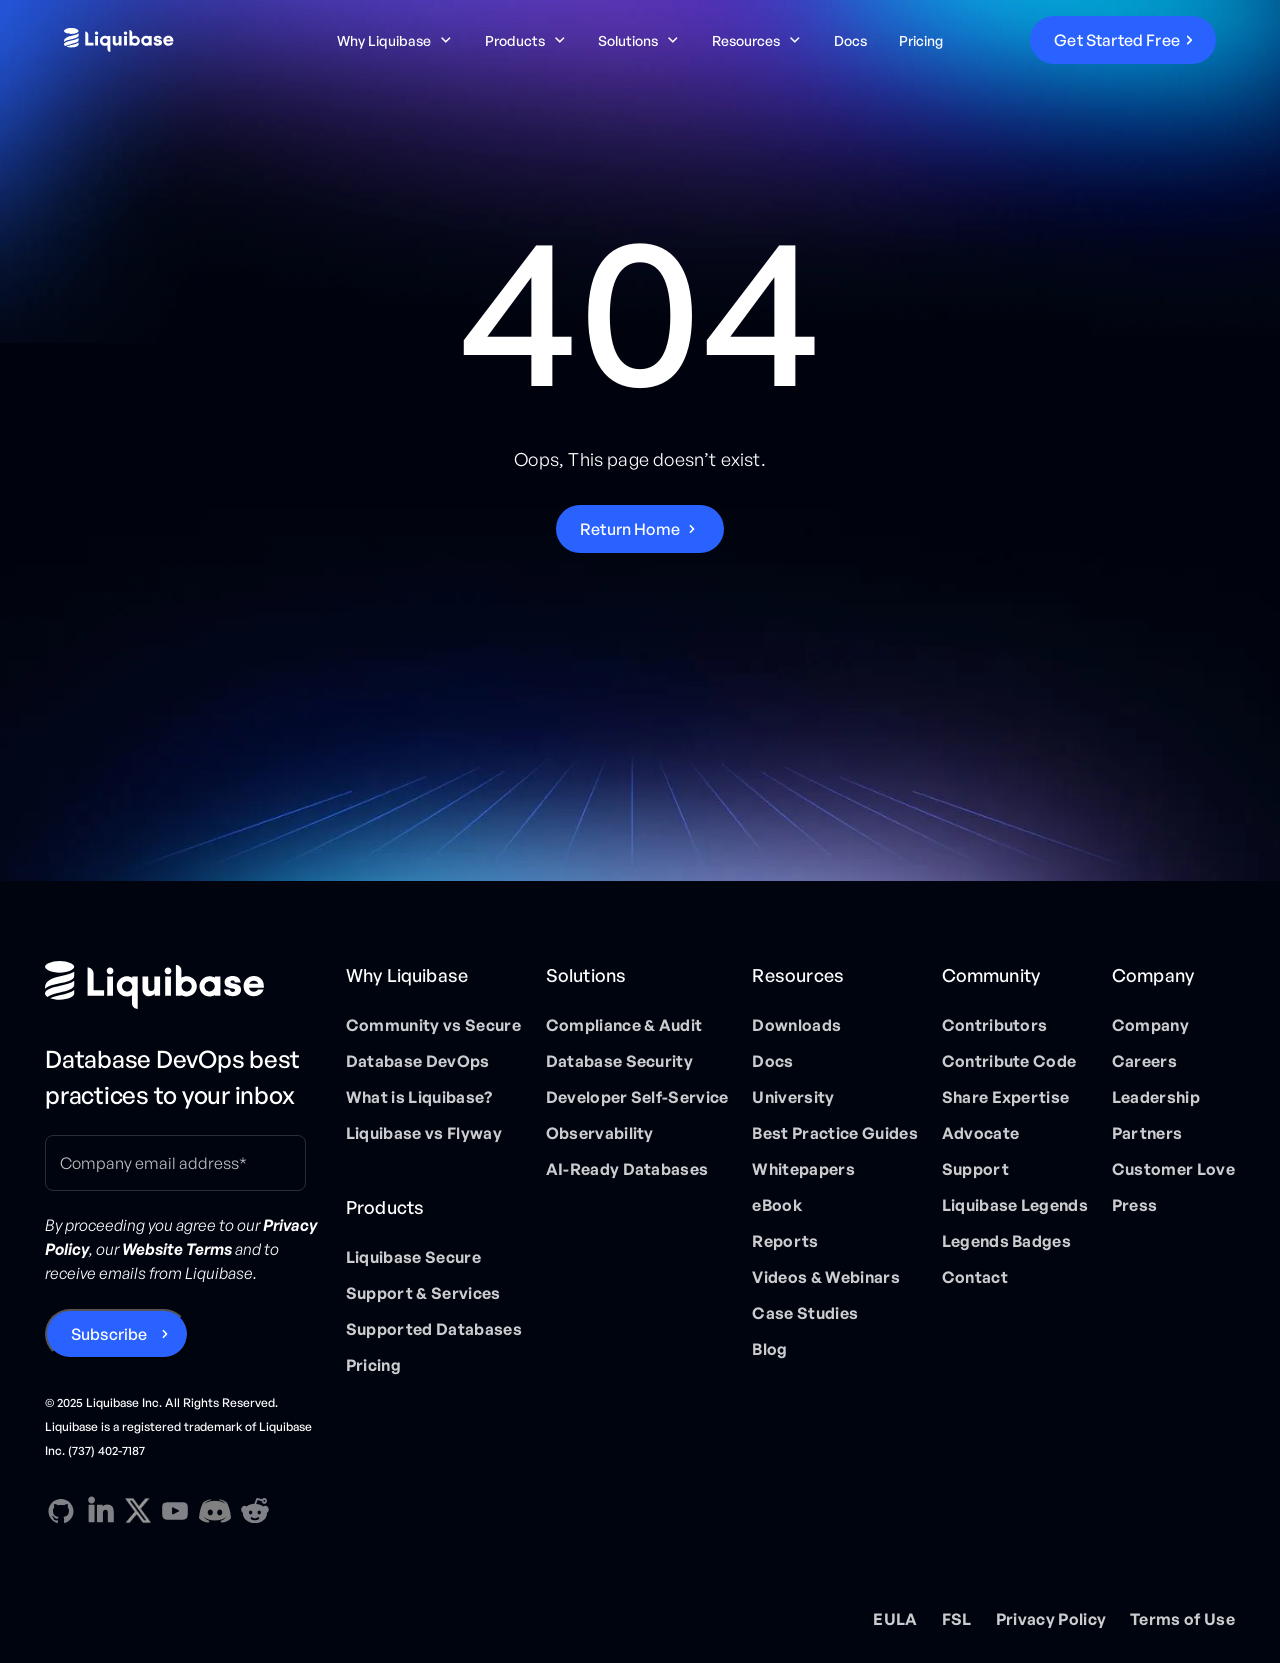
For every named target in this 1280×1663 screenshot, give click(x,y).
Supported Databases (434, 1329)
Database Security (619, 1061)
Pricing (921, 40)
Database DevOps (418, 1061)
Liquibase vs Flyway (424, 1133)
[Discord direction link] (215, 1511)
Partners (1147, 1133)
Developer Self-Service (637, 1097)
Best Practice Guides (834, 1133)
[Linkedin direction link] (101, 1511)
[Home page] (183, 985)
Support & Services (423, 1293)
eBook (777, 1205)
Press (1135, 1205)
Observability (600, 1133)
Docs (850, 40)
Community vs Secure (433, 1025)
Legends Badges (1006, 1241)
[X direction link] (138, 1510)
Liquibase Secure (413, 1257)
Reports (785, 1241)
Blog (769, 1349)
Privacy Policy (1051, 1619)
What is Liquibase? (419, 1097)
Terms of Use (1182, 1619)
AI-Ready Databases (627, 1169)
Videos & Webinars (825, 1277)
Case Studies (805, 1313)
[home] (185, 40)
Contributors (995, 1025)
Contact (975, 1277)
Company (1150, 1025)
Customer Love (1173, 1169)
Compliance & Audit (624, 1025)
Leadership (1156, 1097)
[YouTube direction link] (175, 1511)
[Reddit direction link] (255, 1511)
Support (975, 1169)
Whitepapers (803, 1169)
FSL (957, 1619)
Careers (1144, 1061)
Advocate (981, 1133)
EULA (895, 1619)
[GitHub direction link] (61, 1511)
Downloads (796, 1025)
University (793, 1097)
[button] (395, 40)
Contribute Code (1009, 1061)
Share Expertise (1006, 1097)
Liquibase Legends (1015, 1205)
